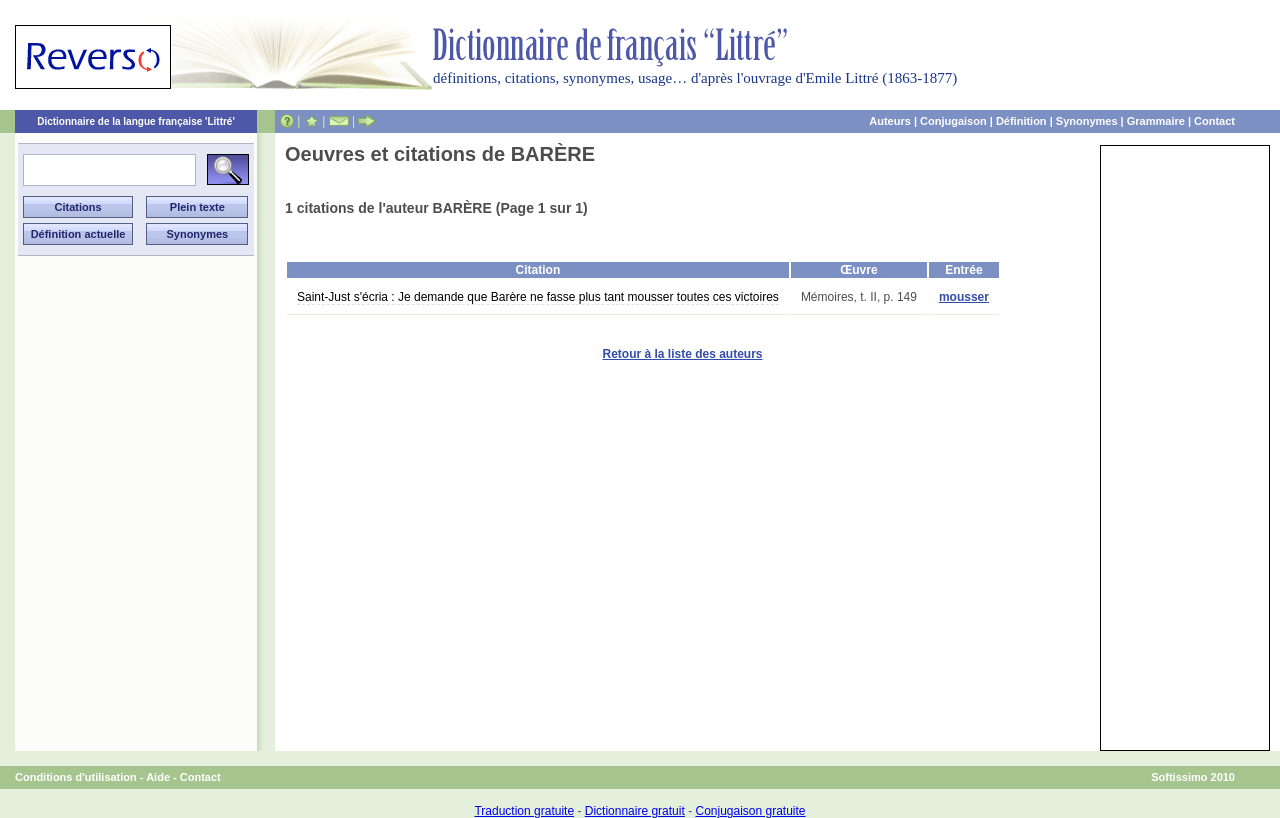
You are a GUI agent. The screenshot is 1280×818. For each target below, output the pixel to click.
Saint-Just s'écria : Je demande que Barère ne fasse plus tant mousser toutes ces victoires (538, 297)
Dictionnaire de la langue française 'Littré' (136, 121)
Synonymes (1087, 121)
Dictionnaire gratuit (635, 811)
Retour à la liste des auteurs (682, 354)
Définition (1021, 121)
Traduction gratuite (524, 811)
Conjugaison (953, 121)
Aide (158, 777)
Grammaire (1156, 121)
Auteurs (890, 121)
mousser (964, 297)
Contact (1214, 121)
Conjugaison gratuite (750, 811)
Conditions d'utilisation (76, 777)
